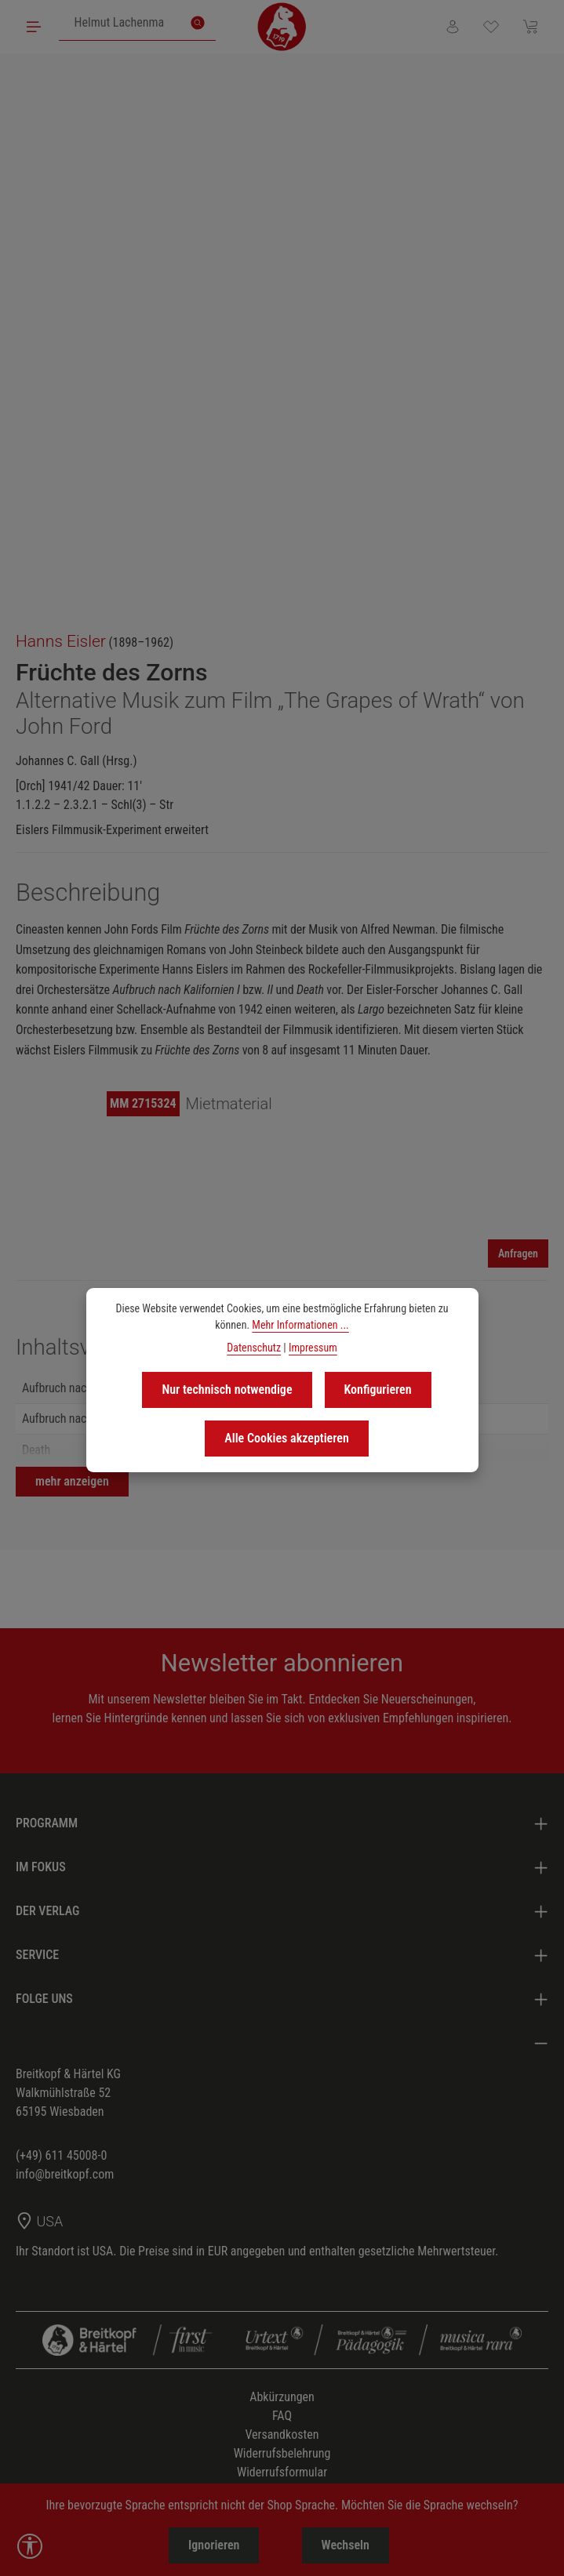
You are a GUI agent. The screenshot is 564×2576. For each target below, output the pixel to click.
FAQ (282, 2415)
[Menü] (34, 27)
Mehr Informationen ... (300, 1325)
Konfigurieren (378, 1389)
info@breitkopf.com (65, 2174)
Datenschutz (254, 1347)
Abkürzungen (282, 2396)
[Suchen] (198, 23)
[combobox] (119, 23)
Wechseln (346, 2545)
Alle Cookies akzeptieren (286, 1438)
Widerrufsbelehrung (282, 2453)
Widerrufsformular (282, 2472)
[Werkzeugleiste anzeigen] (29, 2546)
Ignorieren (212, 2545)
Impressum (313, 1347)
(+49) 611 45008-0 (61, 2155)
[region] (282, 334)
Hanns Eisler (61, 641)
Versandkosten (281, 2434)
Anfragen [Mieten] (518, 1253)
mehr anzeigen (72, 1481)
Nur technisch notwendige (227, 1389)
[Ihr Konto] (452, 27)
